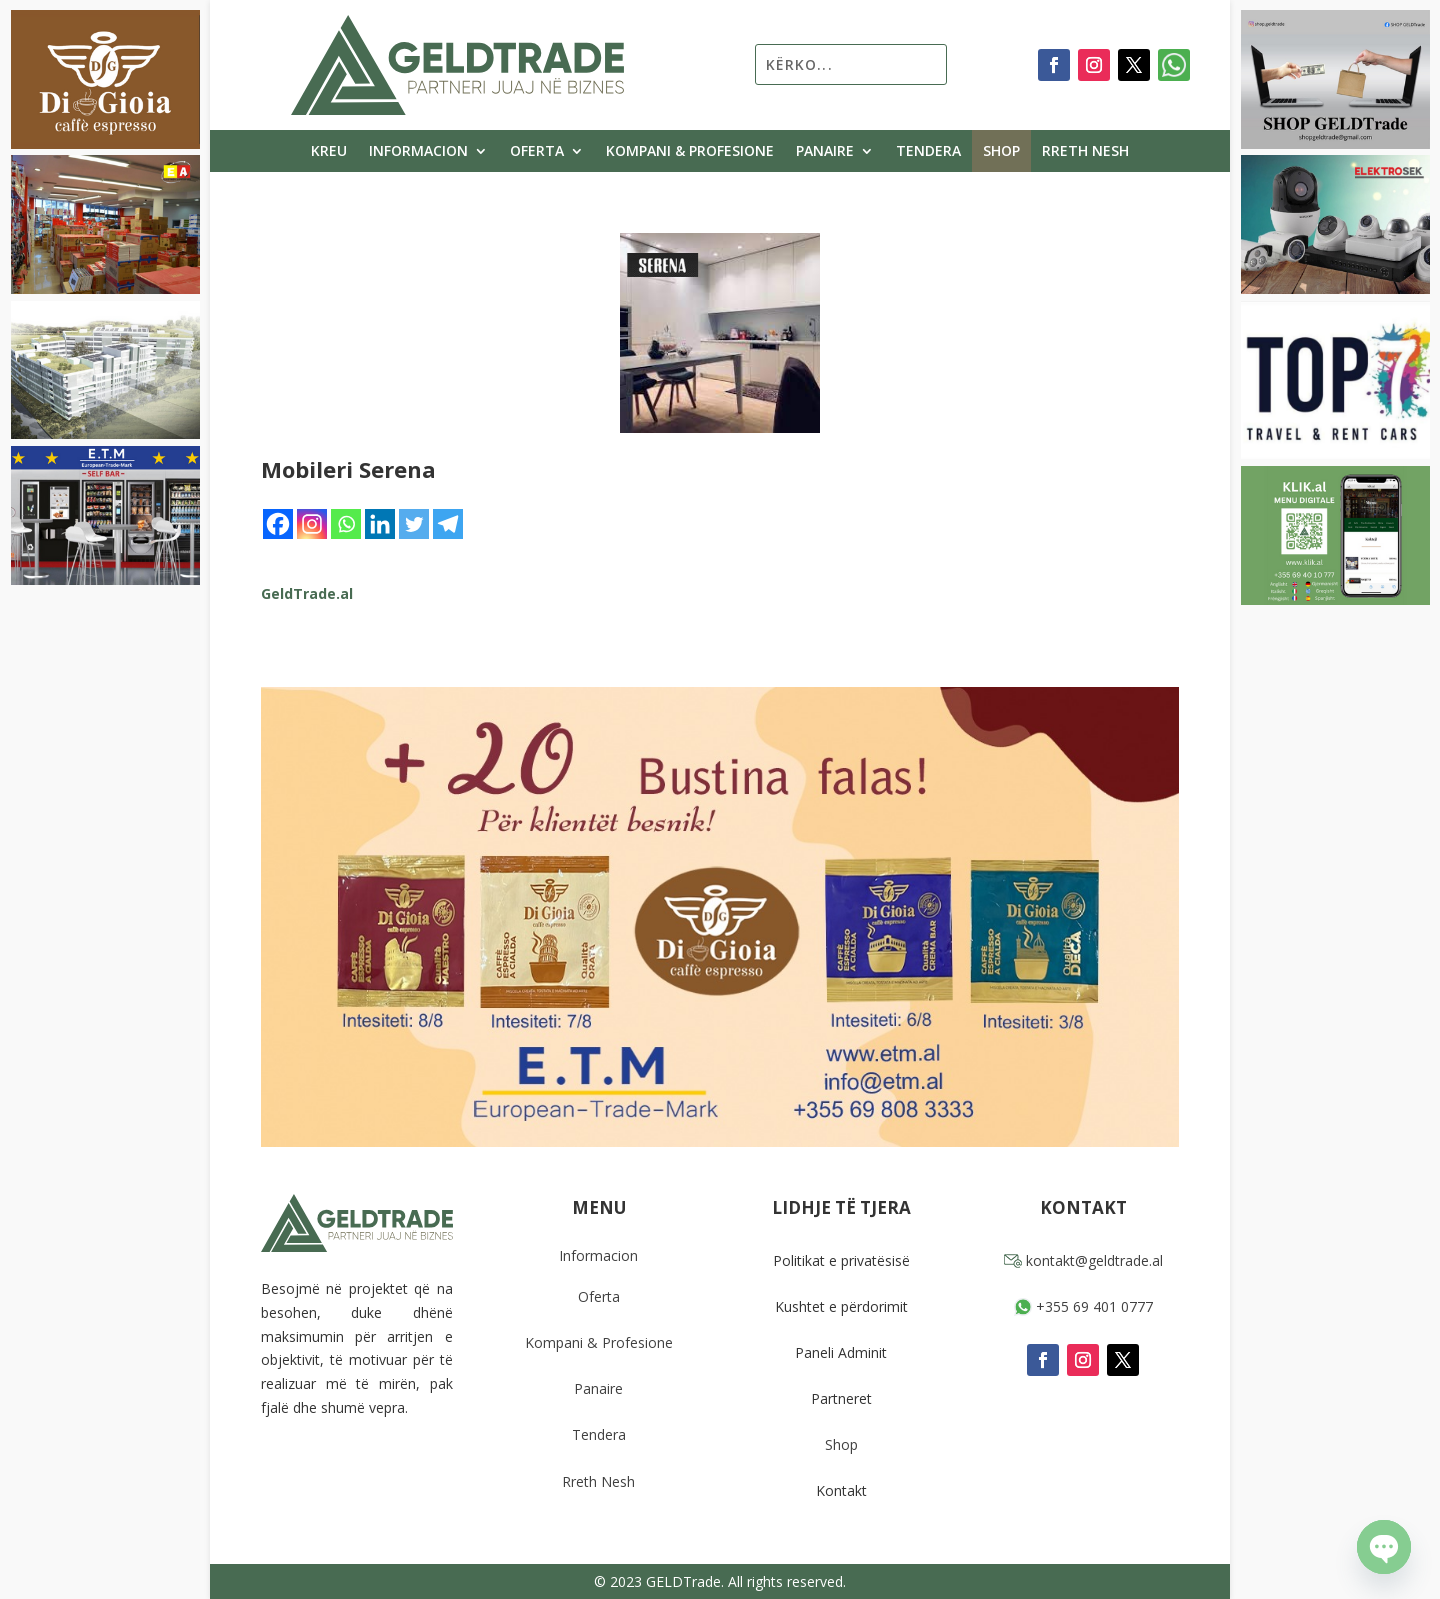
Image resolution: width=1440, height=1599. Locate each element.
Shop (1001, 152)
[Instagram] (312, 524)
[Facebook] (278, 524)
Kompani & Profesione (690, 152)
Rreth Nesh (1085, 152)
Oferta (537, 152)
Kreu (329, 152)
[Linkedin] (380, 524)
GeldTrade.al (307, 593)
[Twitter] (414, 524)
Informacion (418, 152)
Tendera (928, 152)
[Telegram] (448, 524)
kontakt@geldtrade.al (1083, 1260)
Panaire (825, 152)
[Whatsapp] (346, 524)
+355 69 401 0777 (1083, 1306)
